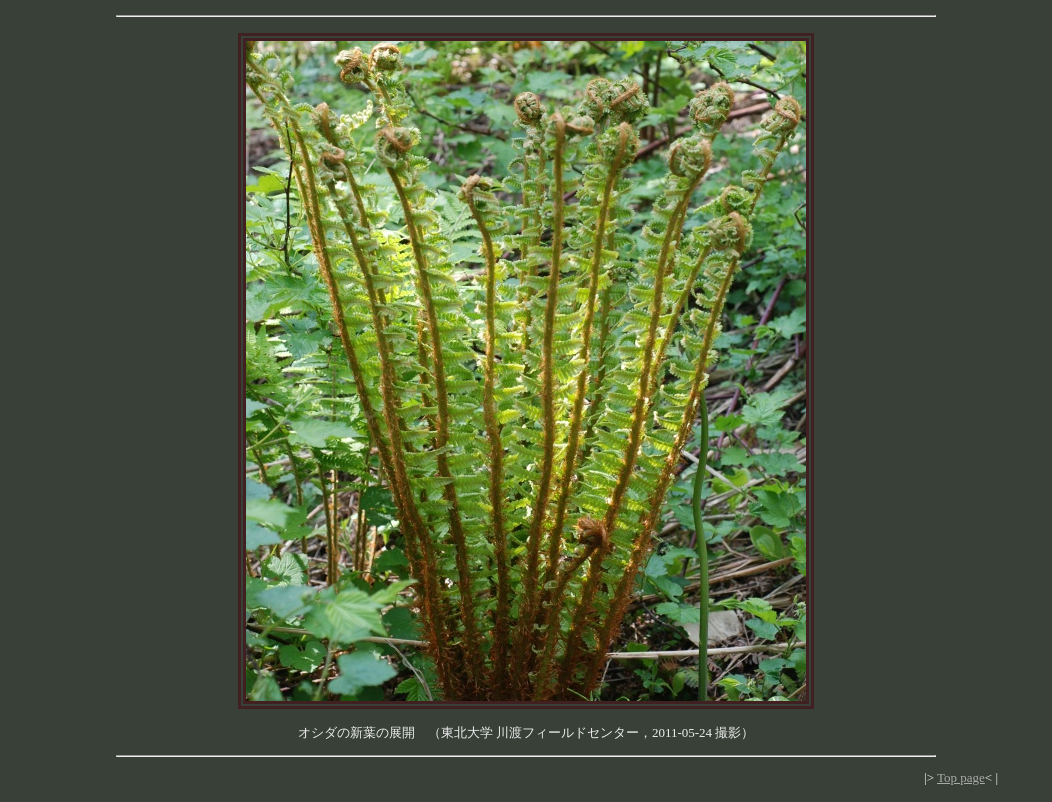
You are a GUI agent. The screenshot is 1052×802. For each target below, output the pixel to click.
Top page (961, 777)
